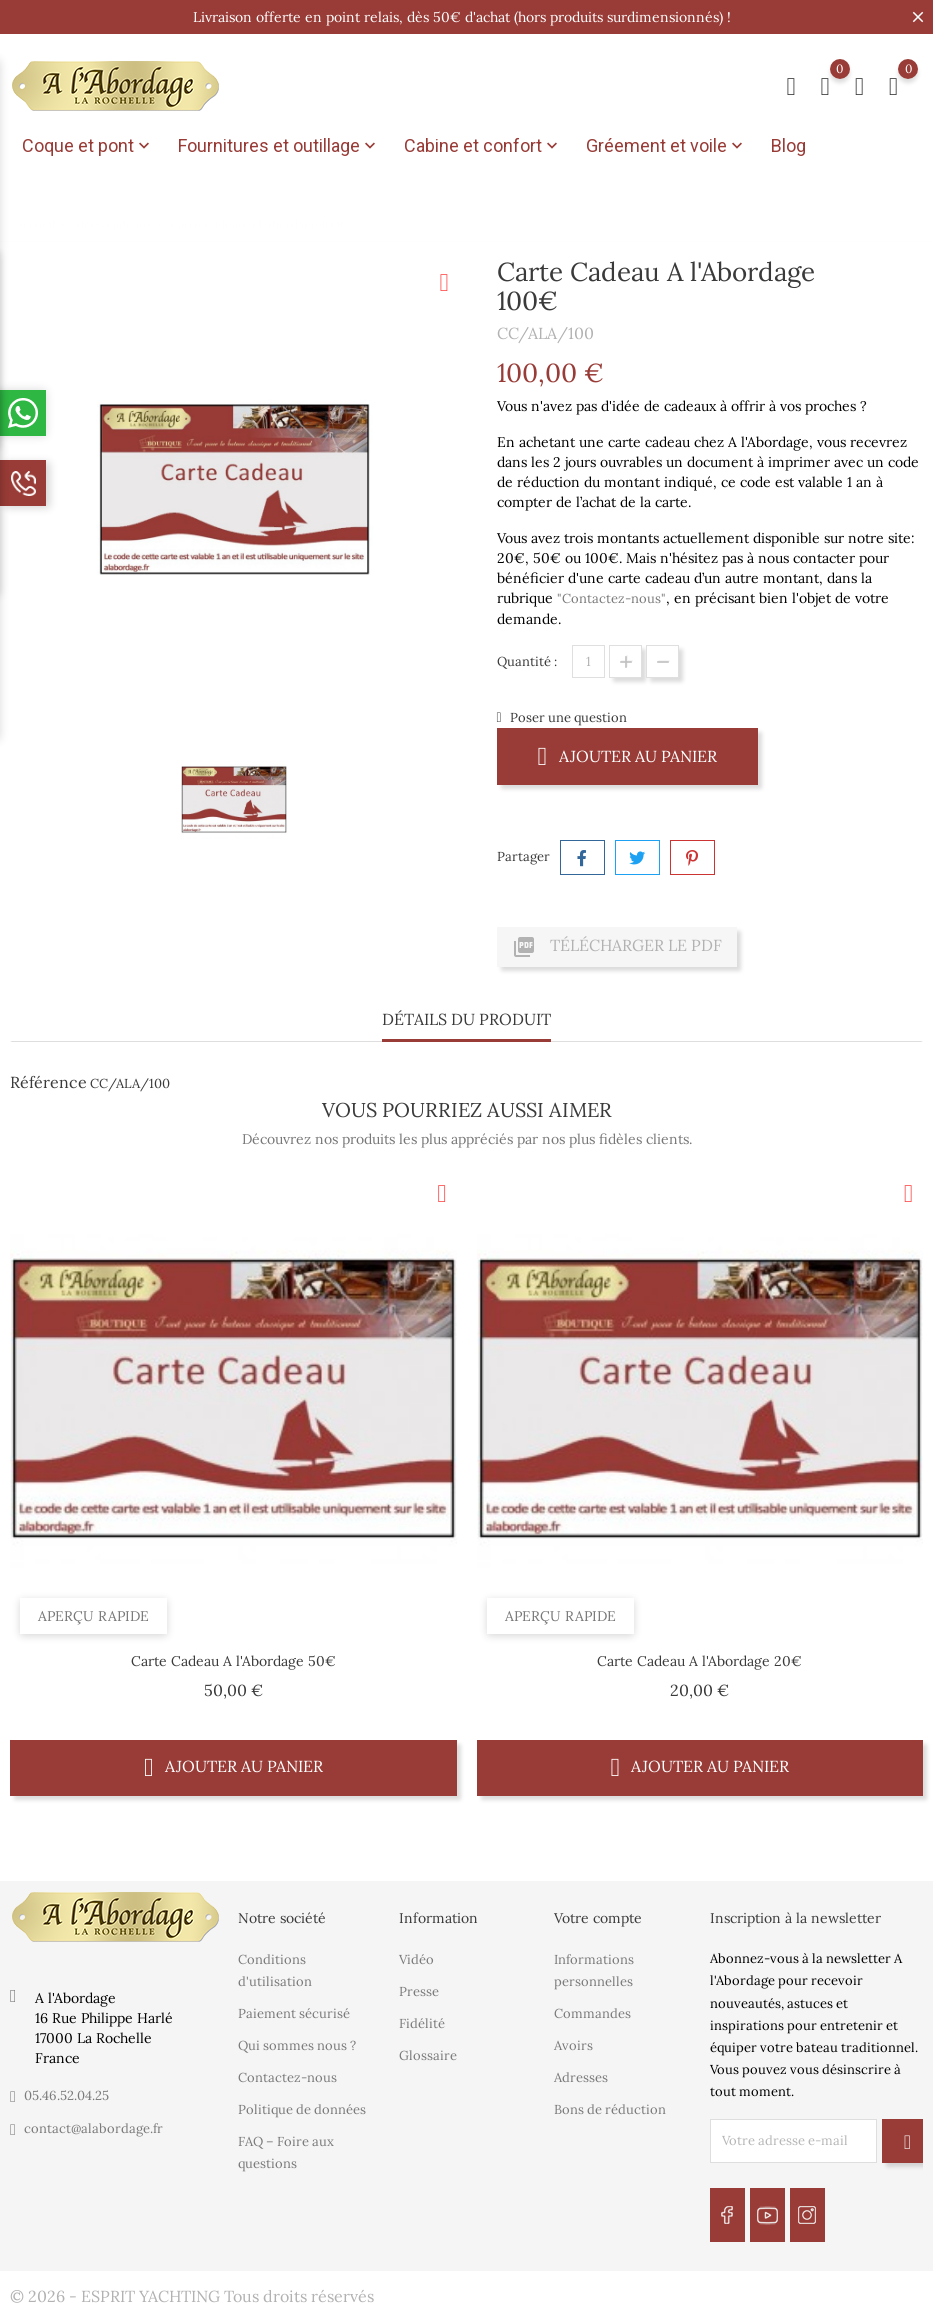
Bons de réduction (610, 2109)
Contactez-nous (287, 2077)
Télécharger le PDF (617, 947)
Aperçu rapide (93, 1616)
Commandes (592, 2013)
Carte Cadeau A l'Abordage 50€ (233, 1661)
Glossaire (428, 2055)
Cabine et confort (483, 146)
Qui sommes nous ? (297, 2045)
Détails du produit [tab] (466, 1019)
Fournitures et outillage (279, 146)
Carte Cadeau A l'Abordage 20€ (699, 1661)
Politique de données (302, 2109)
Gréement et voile (666, 146)
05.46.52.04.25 (66, 2095)
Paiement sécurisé (294, 2013)
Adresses (581, 2077)
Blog (788, 145)
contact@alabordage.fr (93, 2128)
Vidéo (416, 1959)
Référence (48, 1082)
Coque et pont (88, 146)
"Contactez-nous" (611, 598)
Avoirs (573, 2045)
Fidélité (422, 2023)
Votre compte (598, 1918)
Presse (419, 1991)
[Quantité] (588, 661)
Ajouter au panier (628, 755)
